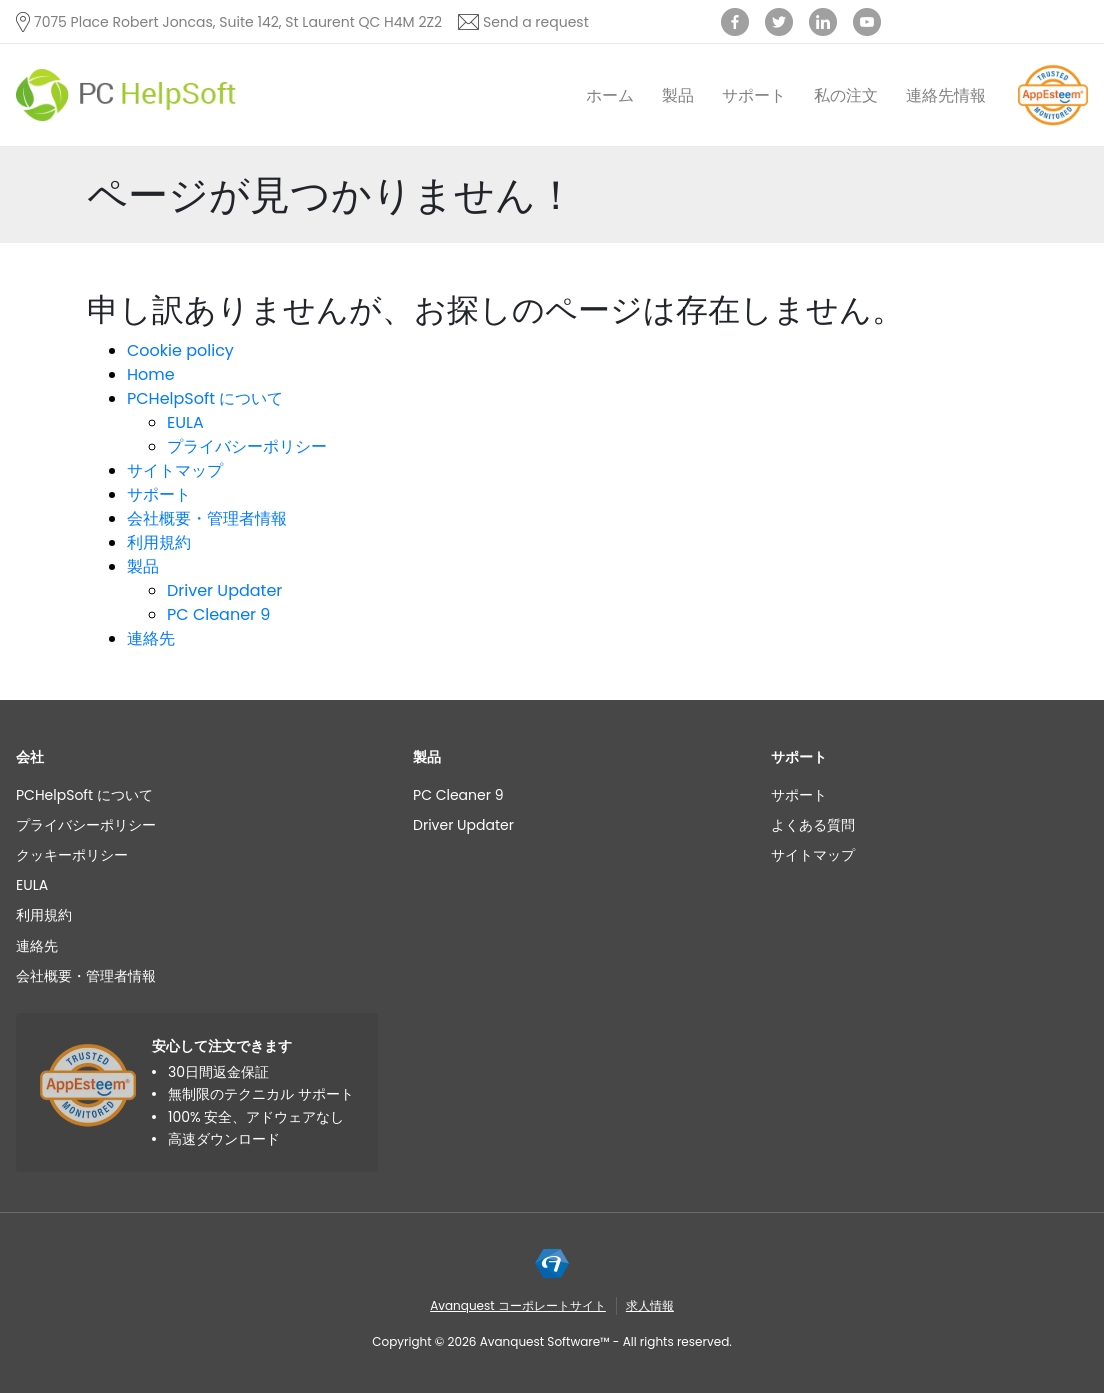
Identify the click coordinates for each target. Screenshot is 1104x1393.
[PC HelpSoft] (126, 95)
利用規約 (159, 542)
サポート (754, 95)
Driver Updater (224, 590)
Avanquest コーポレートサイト (518, 1305)
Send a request (536, 22)
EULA (185, 422)
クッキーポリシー (72, 855)
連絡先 (151, 638)
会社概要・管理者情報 (207, 518)
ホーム (610, 95)
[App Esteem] (1053, 124)
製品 (678, 95)
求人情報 (650, 1305)
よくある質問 (813, 825)
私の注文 (846, 95)
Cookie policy (180, 350)
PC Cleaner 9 (218, 614)
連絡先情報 (946, 95)
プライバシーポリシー (247, 446)
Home (151, 374)
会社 (30, 757)
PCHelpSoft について (205, 398)
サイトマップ (175, 470)
